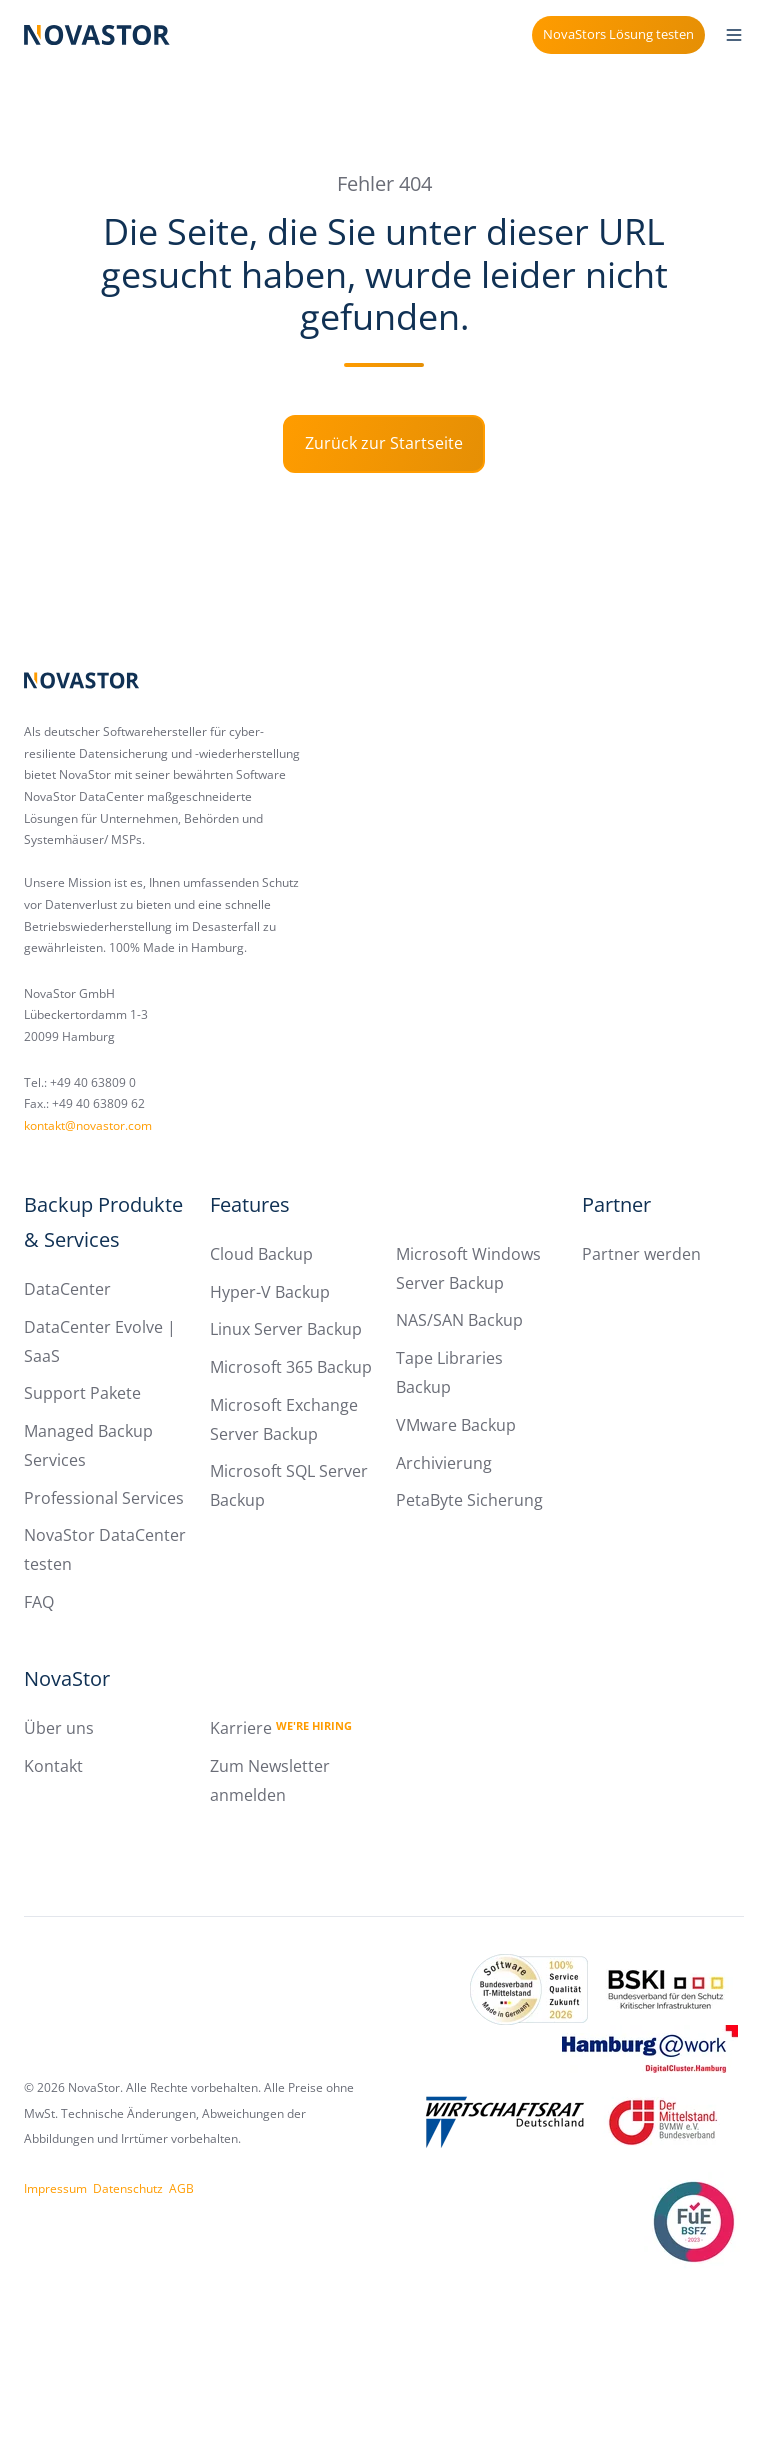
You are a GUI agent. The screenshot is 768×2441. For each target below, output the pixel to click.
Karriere (281, 1728)
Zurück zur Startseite (384, 443)
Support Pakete (82, 1393)
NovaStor (67, 1678)
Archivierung (444, 1463)
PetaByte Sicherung (469, 1500)
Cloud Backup (261, 1254)
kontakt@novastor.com (88, 1125)
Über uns (59, 1728)
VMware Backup (456, 1425)
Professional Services (104, 1498)
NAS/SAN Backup (459, 1320)
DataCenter (67, 1289)
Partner (616, 1204)
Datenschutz (128, 2188)
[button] (734, 35)
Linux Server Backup (286, 1329)
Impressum (55, 2188)
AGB (181, 2188)
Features (250, 1204)
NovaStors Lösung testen (618, 34)
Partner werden (641, 1254)
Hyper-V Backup (270, 1292)
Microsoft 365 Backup (291, 1367)
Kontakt (53, 1766)
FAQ (39, 1602)
